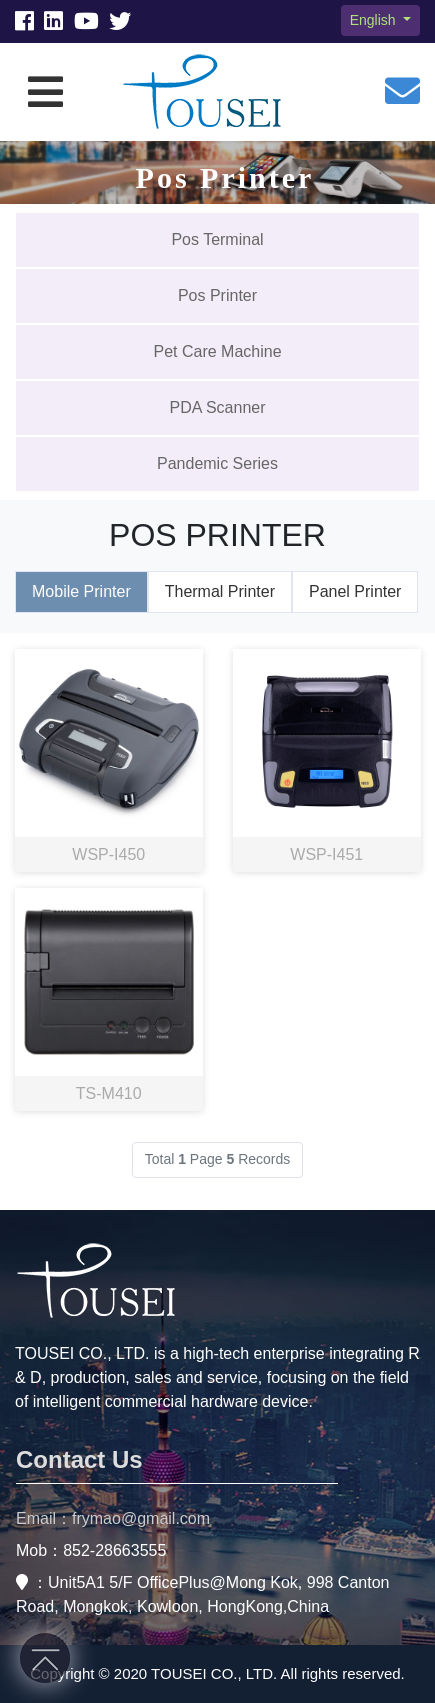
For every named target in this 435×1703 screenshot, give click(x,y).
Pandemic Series (217, 463)
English (375, 20)
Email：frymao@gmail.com (113, 1518)
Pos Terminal (217, 239)
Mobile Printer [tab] (81, 591)
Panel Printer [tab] (355, 591)
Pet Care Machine (217, 351)
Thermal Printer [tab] (220, 591)
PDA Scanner (217, 407)
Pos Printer (217, 295)
